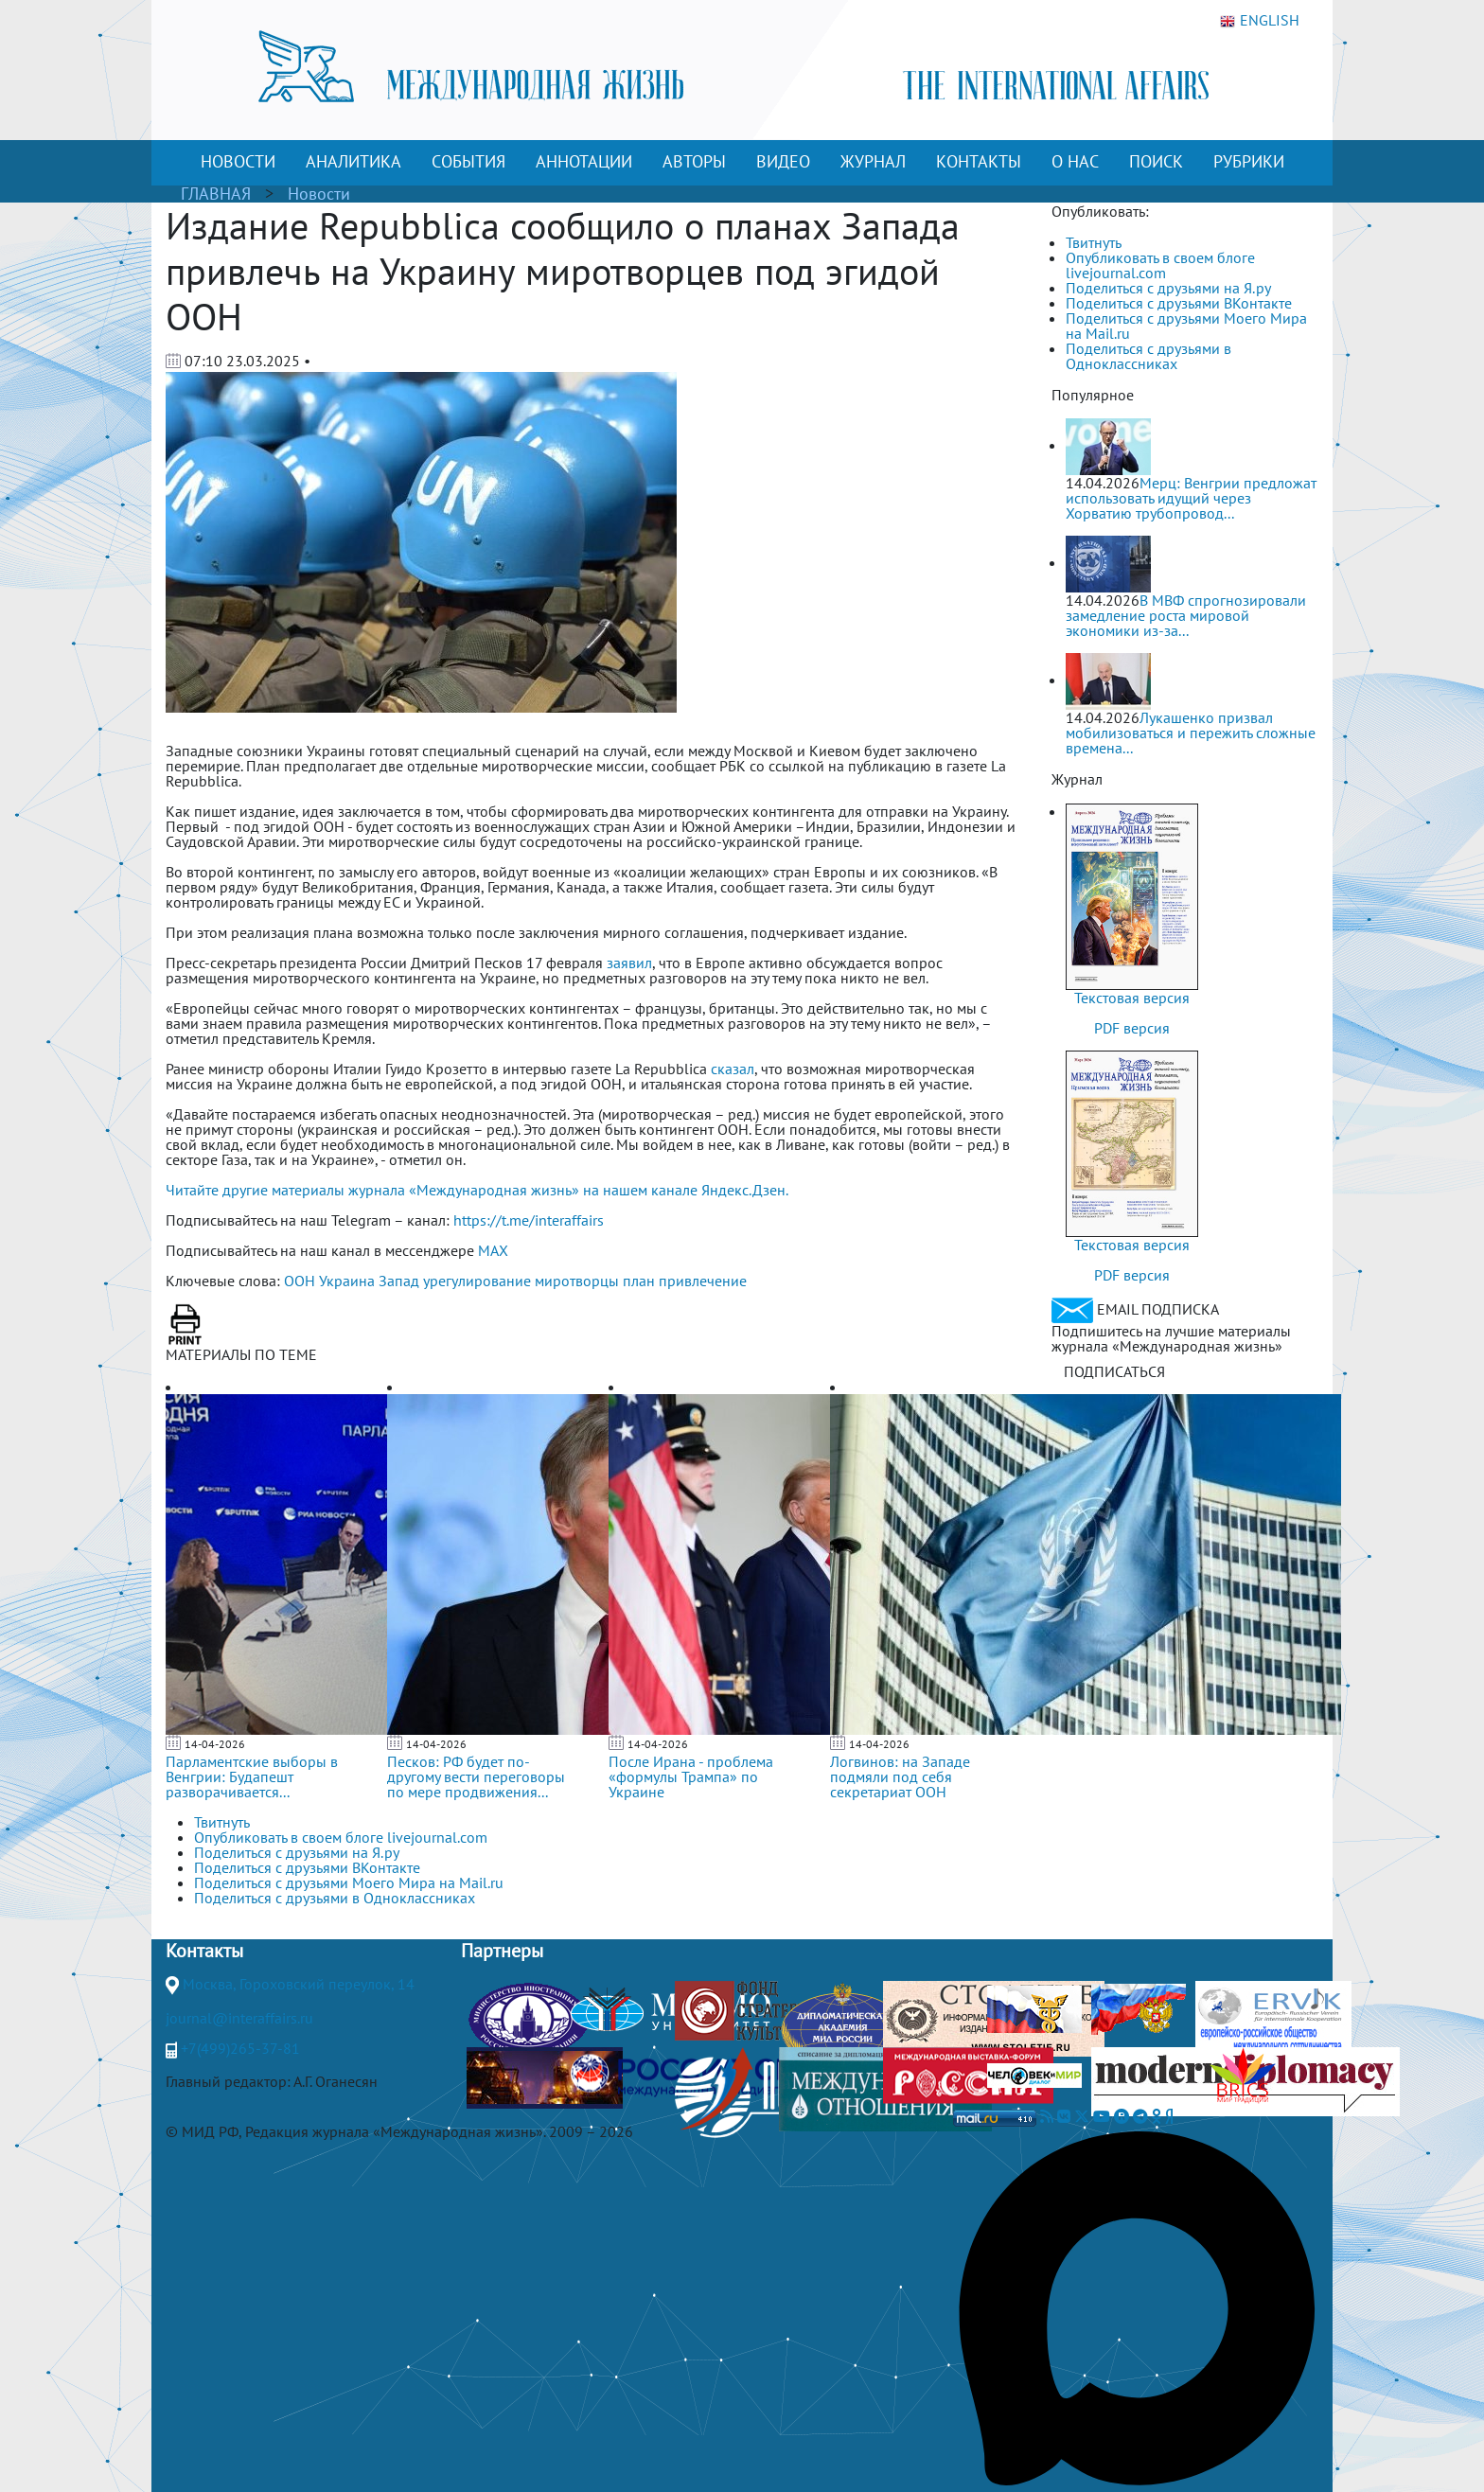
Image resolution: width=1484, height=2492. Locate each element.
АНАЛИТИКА (353, 161)
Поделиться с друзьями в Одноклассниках (1148, 356)
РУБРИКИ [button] (1248, 161)
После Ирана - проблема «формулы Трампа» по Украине (691, 1776)
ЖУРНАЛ (873, 161)
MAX (493, 1250)
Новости (319, 193)
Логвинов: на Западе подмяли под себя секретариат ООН (900, 1776)
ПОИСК (1156, 161)
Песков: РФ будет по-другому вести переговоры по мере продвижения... (476, 1776)
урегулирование (477, 1280)
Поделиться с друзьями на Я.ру (1168, 287)
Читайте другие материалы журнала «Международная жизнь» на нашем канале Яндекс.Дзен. (477, 1189)
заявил (629, 962)
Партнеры (502, 1950)
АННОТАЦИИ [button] (584, 161)
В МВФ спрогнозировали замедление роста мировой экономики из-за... (1186, 615)
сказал (732, 1068)
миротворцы (577, 1280)
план (639, 1280)
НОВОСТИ (238, 161)
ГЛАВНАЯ (216, 193)
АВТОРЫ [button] (694, 161)
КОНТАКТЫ (978, 161)
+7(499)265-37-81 (240, 2048)
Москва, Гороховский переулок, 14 (299, 1983)
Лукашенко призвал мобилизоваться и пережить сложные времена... (1191, 732)
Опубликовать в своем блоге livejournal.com (1160, 265)
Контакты (204, 1950)
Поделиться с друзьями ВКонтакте (1179, 302)
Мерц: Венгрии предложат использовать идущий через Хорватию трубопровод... (1191, 497)
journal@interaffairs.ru (239, 2017)
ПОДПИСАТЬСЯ (1114, 1371)
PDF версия (1132, 1027)
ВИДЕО (783, 161)
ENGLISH (1259, 20)
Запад (399, 1280)
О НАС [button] (1075, 161)
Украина (347, 1280)
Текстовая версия (1132, 997)
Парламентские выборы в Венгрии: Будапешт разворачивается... (252, 1776)
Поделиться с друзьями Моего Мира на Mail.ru (1186, 326)
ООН (299, 1280)
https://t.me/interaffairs (528, 1220)
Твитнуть (1094, 242)
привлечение (703, 1280)
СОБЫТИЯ (468, 161)
